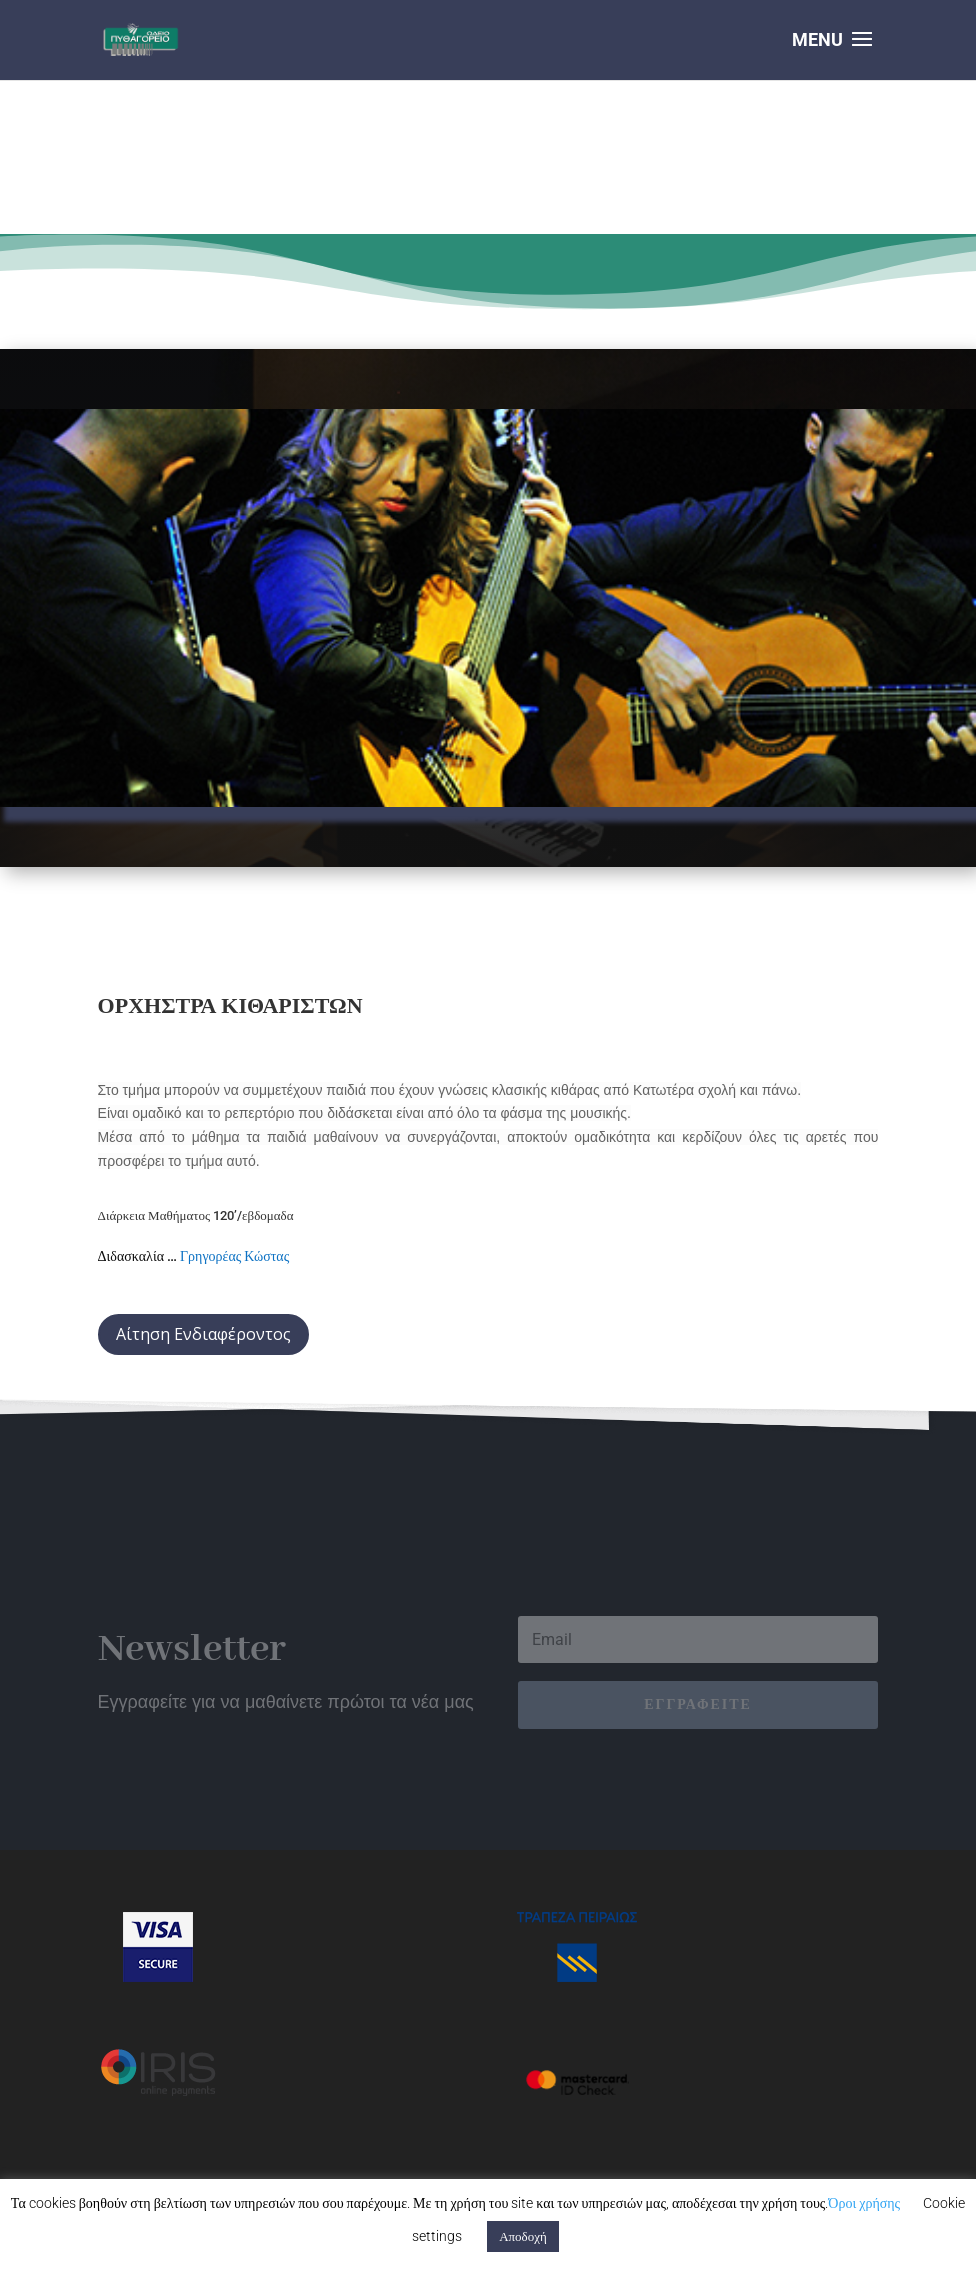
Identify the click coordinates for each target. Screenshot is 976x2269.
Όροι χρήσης (864, 2203)
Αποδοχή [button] (523, 2236)
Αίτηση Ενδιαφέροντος (203, 1334)
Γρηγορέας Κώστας (234, 1256)
